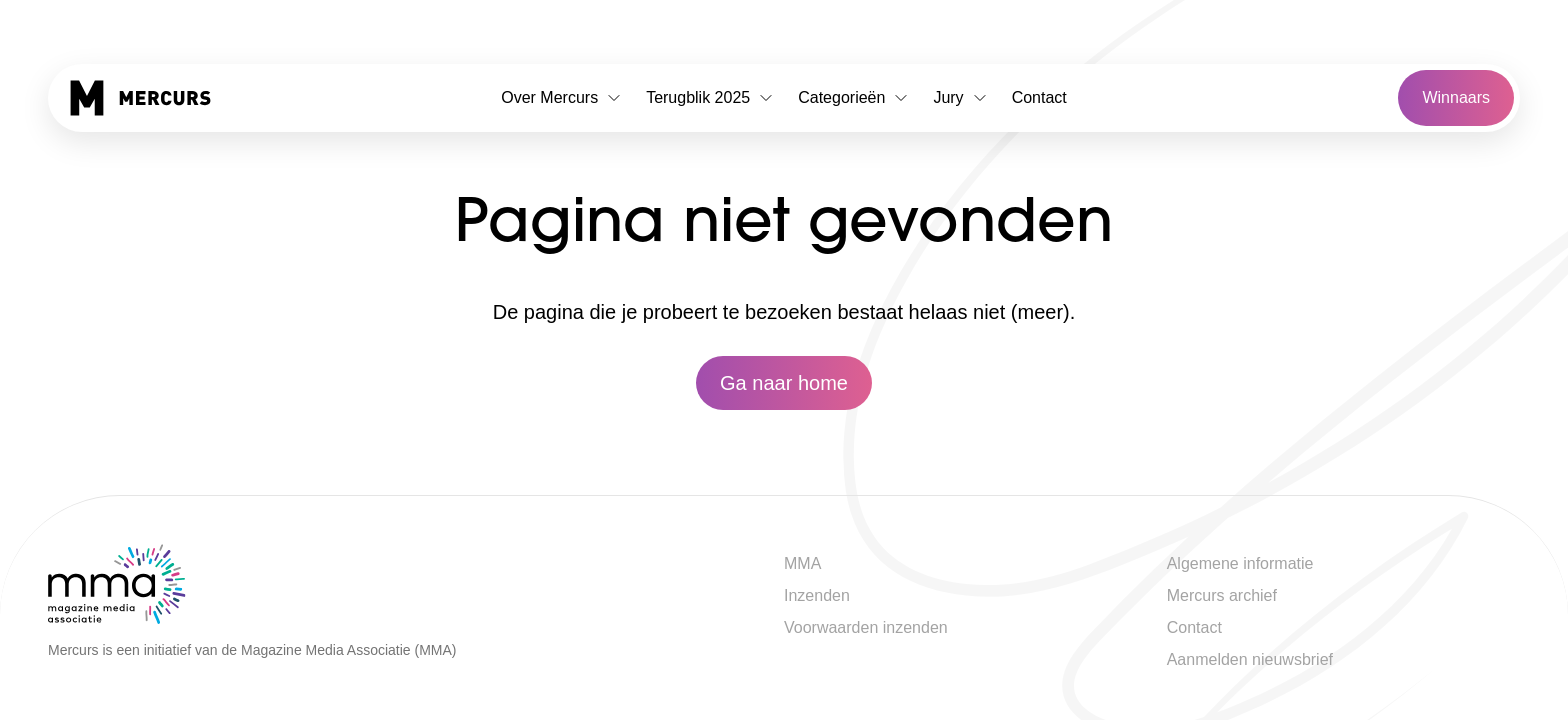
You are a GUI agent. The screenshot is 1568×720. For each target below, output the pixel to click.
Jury (960, 97)
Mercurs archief (1222, 595)
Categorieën (853, 97)
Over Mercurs (561, 97)
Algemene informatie (1240, 563)
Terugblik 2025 (710, 97)
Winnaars (1456, 97)
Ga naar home (784, 383)
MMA (802, 563)
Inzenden (817, 595)
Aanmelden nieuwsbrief (1250, 659)
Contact (1039, 97)
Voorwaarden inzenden (866, 627)
